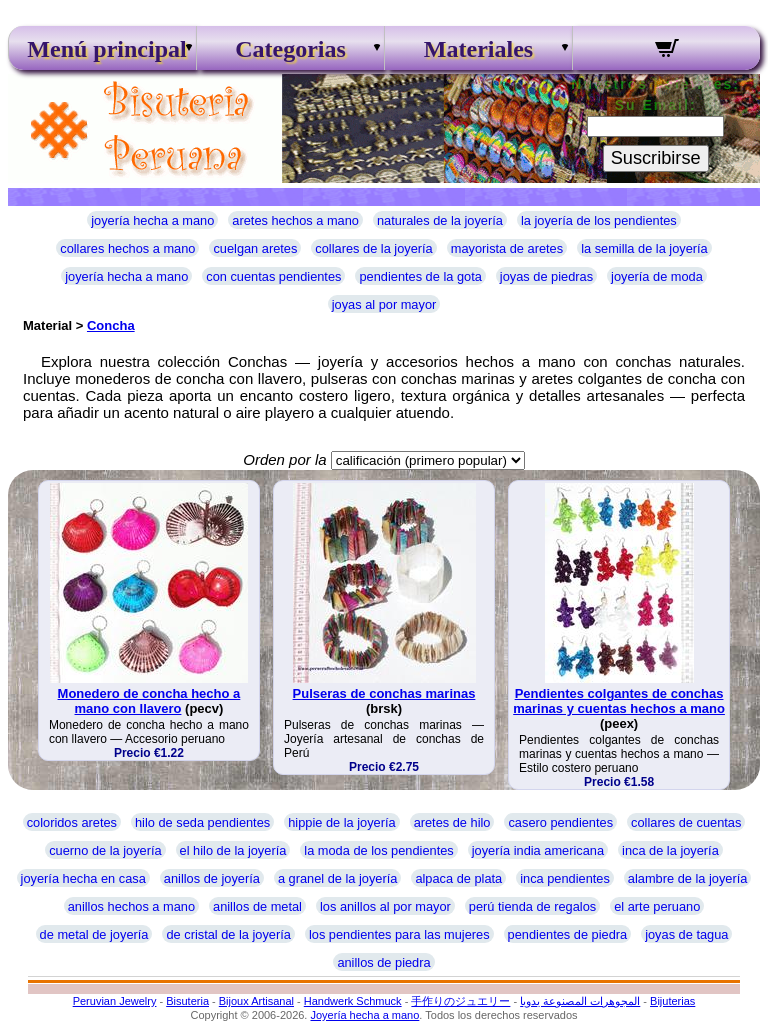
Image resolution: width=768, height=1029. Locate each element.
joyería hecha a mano (152, 220)
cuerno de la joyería (105, 850)
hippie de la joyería (341, 822)
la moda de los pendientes (378, 850)
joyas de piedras (546, 276)
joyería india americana (538, 850)
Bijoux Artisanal (256, 1001)
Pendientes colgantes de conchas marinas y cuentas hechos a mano (619, 701)
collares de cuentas (686, 822)
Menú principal (102, 49)
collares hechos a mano (127, 248)
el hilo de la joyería (233, 850)
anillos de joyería (212, 878)
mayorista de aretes (507, 248)
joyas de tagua (686, 934)
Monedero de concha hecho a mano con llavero (149, 701)
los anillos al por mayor (385, 906)
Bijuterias (672, 1001)
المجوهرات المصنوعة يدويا (580, 1001)
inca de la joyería (670, 850)
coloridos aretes (72, 822)
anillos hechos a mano (131, 906)
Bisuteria (187, 1001)
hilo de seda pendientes (202, 822)
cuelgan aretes (255, 248)
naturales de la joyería (440, 220)
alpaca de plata (458, 878)
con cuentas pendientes (273, 276)
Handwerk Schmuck (353, 1001)
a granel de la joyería (338, 878)
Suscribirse (656, 158)
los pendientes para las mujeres (399, 934)
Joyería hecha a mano (364, 1015)
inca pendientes (565, 878)
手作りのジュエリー (460, 1001)
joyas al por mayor (384, 304)
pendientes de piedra (568, 934)
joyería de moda (657, 276)
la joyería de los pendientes (599, 220)
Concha (111, 325)
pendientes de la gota (420, 276)
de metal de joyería (94, 934)
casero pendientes (560, 822)
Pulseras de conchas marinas (384, 693)
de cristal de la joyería (228, 934)
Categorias (290, 49)
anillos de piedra (383, 962)
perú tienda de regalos (532, 906)
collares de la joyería (373, 248)
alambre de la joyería (688, 878)
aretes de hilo (452, 822)
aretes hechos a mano (295, 220)
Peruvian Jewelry (115, 1001)
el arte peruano (657, 906)
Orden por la (284, 459)
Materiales (478, 49)
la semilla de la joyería (644, 248)
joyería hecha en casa (83, 878)
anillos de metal (257, 906)
